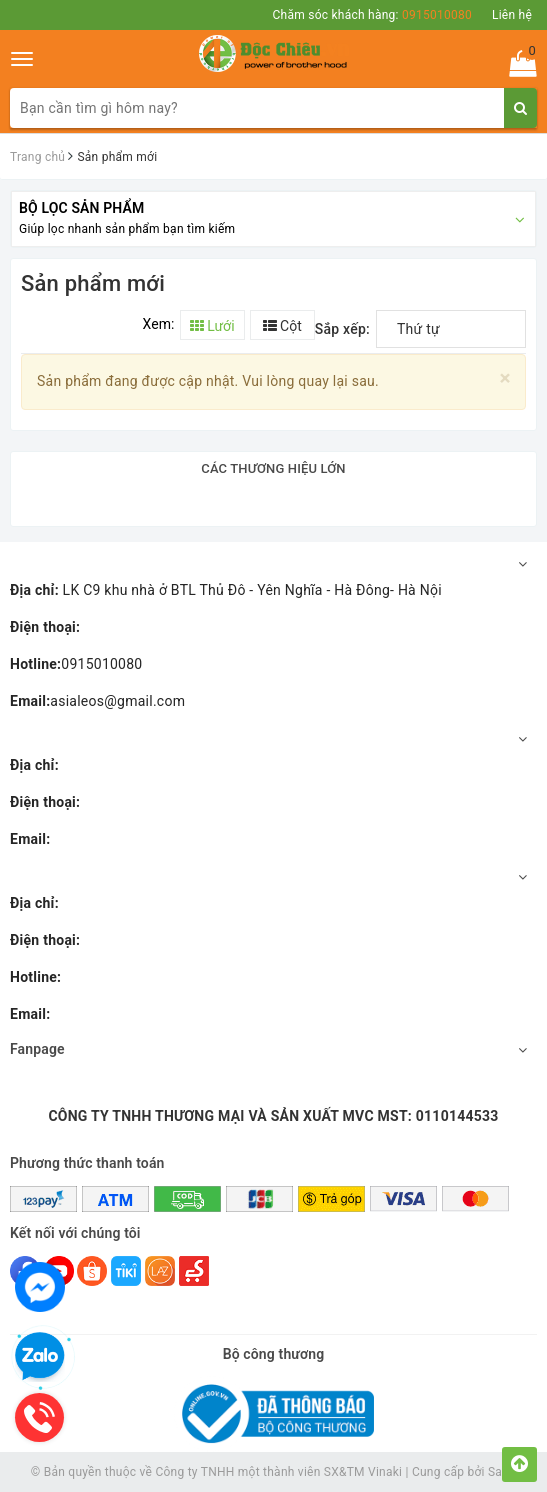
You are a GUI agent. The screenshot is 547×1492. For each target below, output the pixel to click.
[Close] (505, 378)
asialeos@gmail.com (97, 701)
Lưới (212, 326)
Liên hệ (512, 15)
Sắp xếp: (342, 329)
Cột (282, 326)
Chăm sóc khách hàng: (372, 15)
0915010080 (76, 664)
